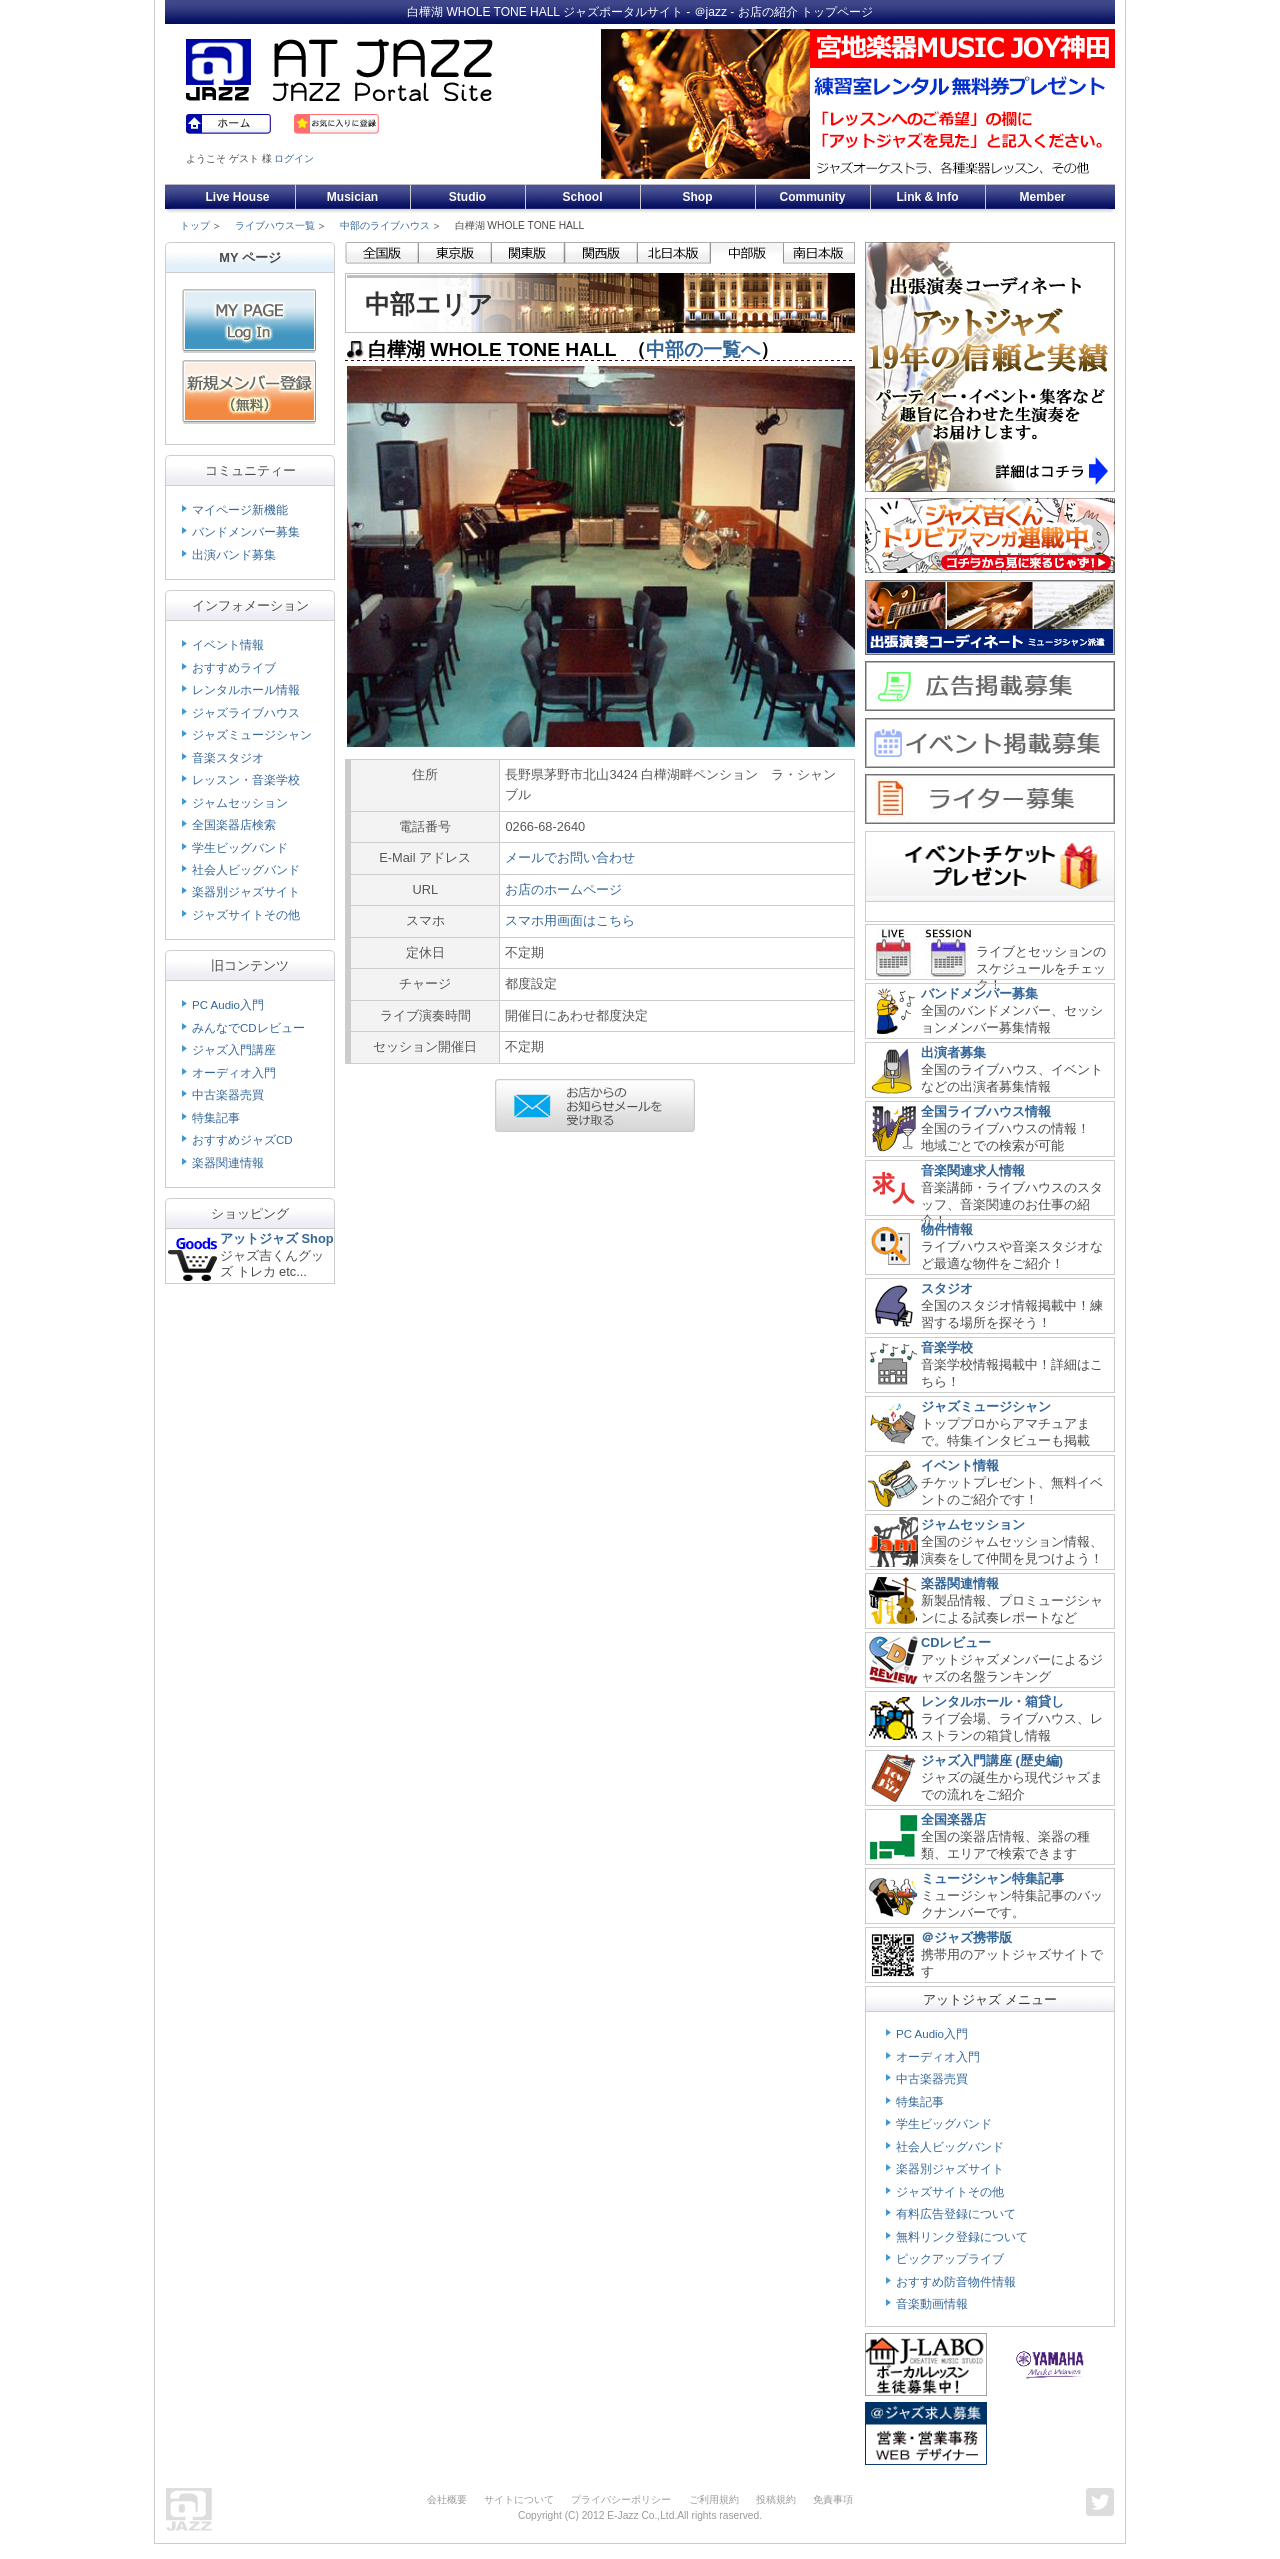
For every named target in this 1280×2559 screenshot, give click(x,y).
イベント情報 (228, 645)
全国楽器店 (953, 1819)
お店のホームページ (563, 889)
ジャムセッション (240, 803)
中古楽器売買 (228, 1095)
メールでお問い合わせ (570, 857)
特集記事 (216, 1118)
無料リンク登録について (962, 2237)
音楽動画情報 (932, 2304)
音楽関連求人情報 (973, 1170)
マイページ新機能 (240, 510)
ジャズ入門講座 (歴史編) (992, 1760)
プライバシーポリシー (621, 2499)
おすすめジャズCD (242, 1140)
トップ (195, 225)
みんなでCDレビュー (248, 1028)
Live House (237, 197)
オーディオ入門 (234, 1073)
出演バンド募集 (234, 555)
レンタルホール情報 (246, 690)
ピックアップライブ (950, 2259)
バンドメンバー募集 (246, 532)
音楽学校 (947, 1347)
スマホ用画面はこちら (570, 920)
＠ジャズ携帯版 (966, 1937)
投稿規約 (776, 2499)
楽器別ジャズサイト (246, 892)
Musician (352, 197)
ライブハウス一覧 (275, 225)
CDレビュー (956, 1642)
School (582, 197)
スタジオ (947, 1288)
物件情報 (947, 1229)
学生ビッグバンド (240, 848)
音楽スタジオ (228, 758)
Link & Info (928, 197)
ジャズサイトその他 (246, 915)
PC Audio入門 (228, 1005)
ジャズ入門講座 (234, 1050)
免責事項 (833, 2499)
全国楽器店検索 (234, 825)
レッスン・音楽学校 (246, 780)
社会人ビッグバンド (246, 870)
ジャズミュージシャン (252, 735)
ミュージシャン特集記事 (992, 1878)
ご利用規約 (714, 2499)
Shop (698, 197)
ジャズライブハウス (246, 713)
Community (813, 197)
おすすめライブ (234, 668)
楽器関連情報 (228, 1163)
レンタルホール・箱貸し (992, 1701)
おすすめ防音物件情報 (956, 2282)
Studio (467, 197)
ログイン (294, 158)
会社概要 (447, 2499)
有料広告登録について (956, 2214)
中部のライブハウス (385, 225)
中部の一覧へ (703, 349)
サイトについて (519, 2499)
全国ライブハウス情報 (986, 1111)
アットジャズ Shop (277, 1238)
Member (1042, 197)
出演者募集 (953, 1052)
